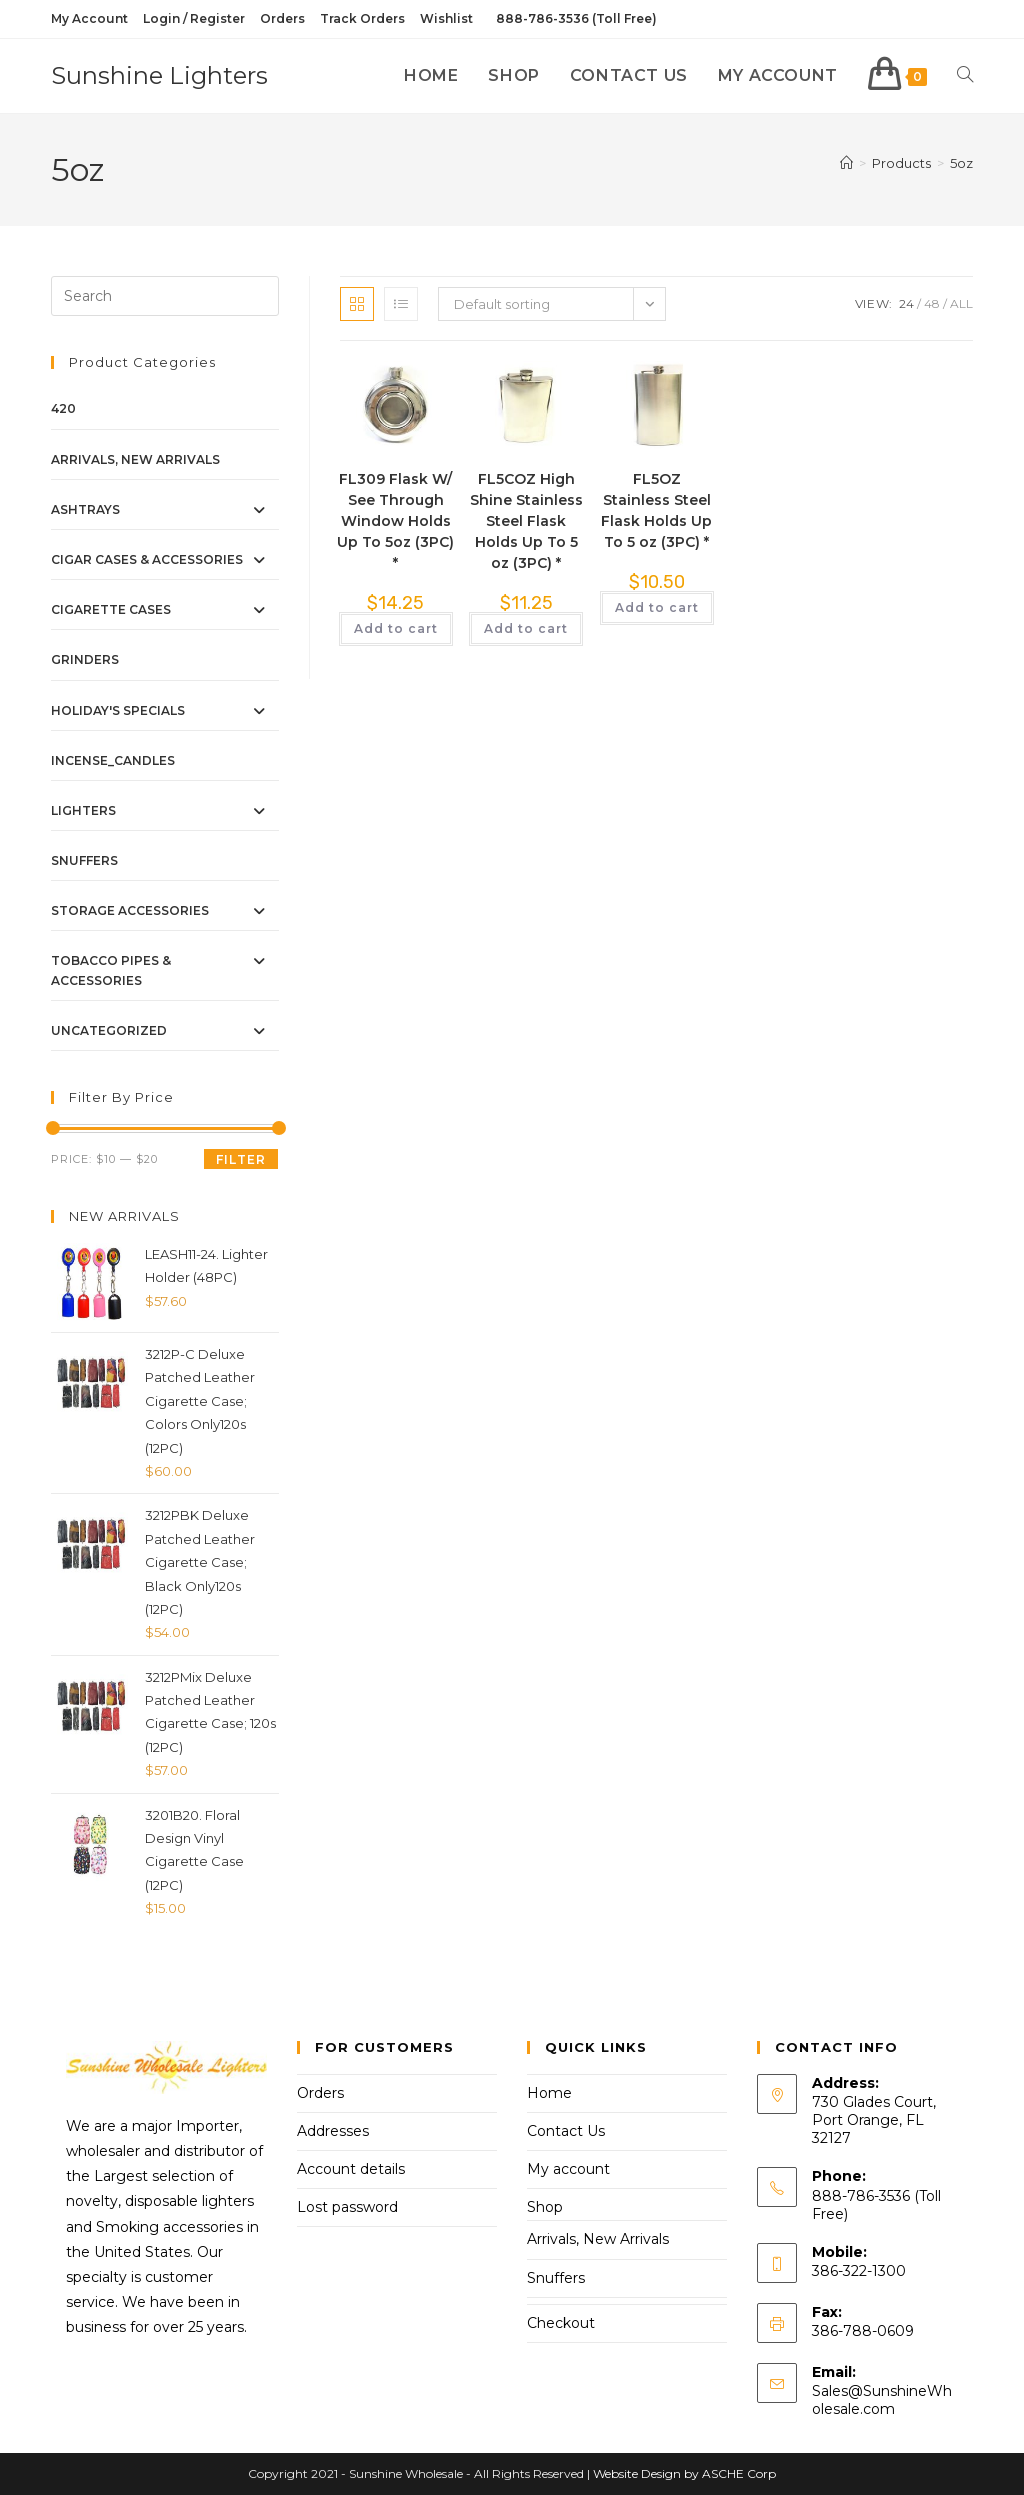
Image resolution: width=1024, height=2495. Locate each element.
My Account (89, 18)
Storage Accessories (130, 910)
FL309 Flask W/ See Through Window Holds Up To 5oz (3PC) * (395, 521)
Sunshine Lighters (159, 75)
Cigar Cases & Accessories (147, 559)
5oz (961, 163)
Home (549, 2093)
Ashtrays (85, 509)
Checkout (561, 2323)
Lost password (347, 2207)
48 (932, 303)
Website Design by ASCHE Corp (684, 2473)
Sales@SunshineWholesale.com (882, 2400)
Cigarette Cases (111, 609)
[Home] (846, 163)
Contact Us (566, 2131)
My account (568, 2169)
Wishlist (446, 18)
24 (906, 303)
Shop (545, 2207)
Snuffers (84, 860)
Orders (282, 18)
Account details (351, 2169)
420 (63, 408)
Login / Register (194, 18)
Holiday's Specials (118, 710)
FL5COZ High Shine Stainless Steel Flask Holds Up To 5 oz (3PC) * (526, 521)
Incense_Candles (113, 760)
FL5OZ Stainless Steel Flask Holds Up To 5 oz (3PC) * (656, 510)
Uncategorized (109, 1030)
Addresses (333, 2131)
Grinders (85, 659)
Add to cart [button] (396, 628)
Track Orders (362, 18)
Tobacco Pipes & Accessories (111, 970)
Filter (241, 1159)
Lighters (83, 810)
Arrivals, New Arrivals (135, 459)
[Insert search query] (165, 296)
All (961, 303)
